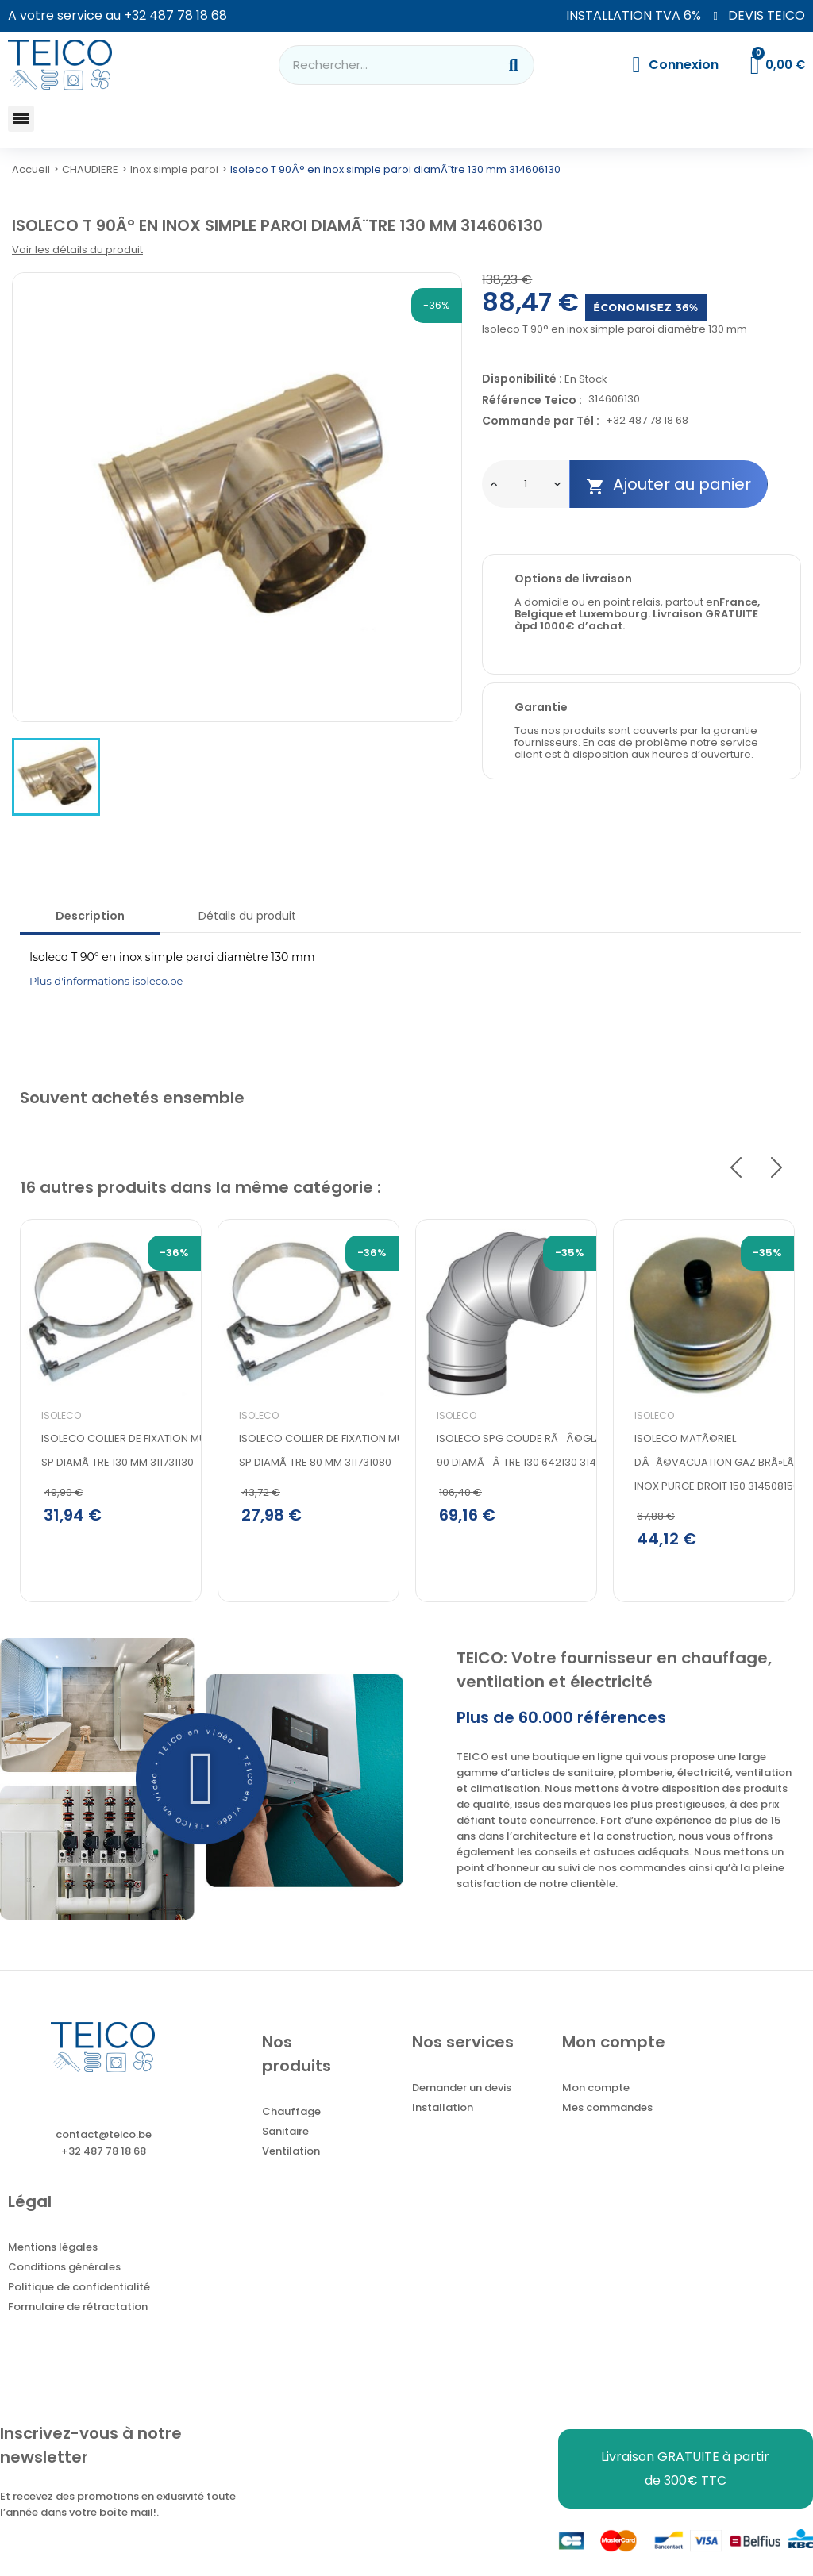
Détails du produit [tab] (247, 916)
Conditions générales (64, 2269)
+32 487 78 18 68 (175, 15)
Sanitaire (285, 2133)
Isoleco (61, 1415)
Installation (442, 2109)
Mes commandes (607, 2109)
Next (776, 1167)
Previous (736, 1167)
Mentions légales (53, 2249)
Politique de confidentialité (79, 2289)
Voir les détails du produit (77, 249)
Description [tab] (90, 916)
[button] (21, 119)
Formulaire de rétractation (78, 2308)
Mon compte (596, 2089)
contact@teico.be (104, 2136)
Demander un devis (461, 2089)
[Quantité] (525, 484)
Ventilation (291, 2153)
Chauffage (291, 2113)
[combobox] (377, 65)
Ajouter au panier (668, 484)
